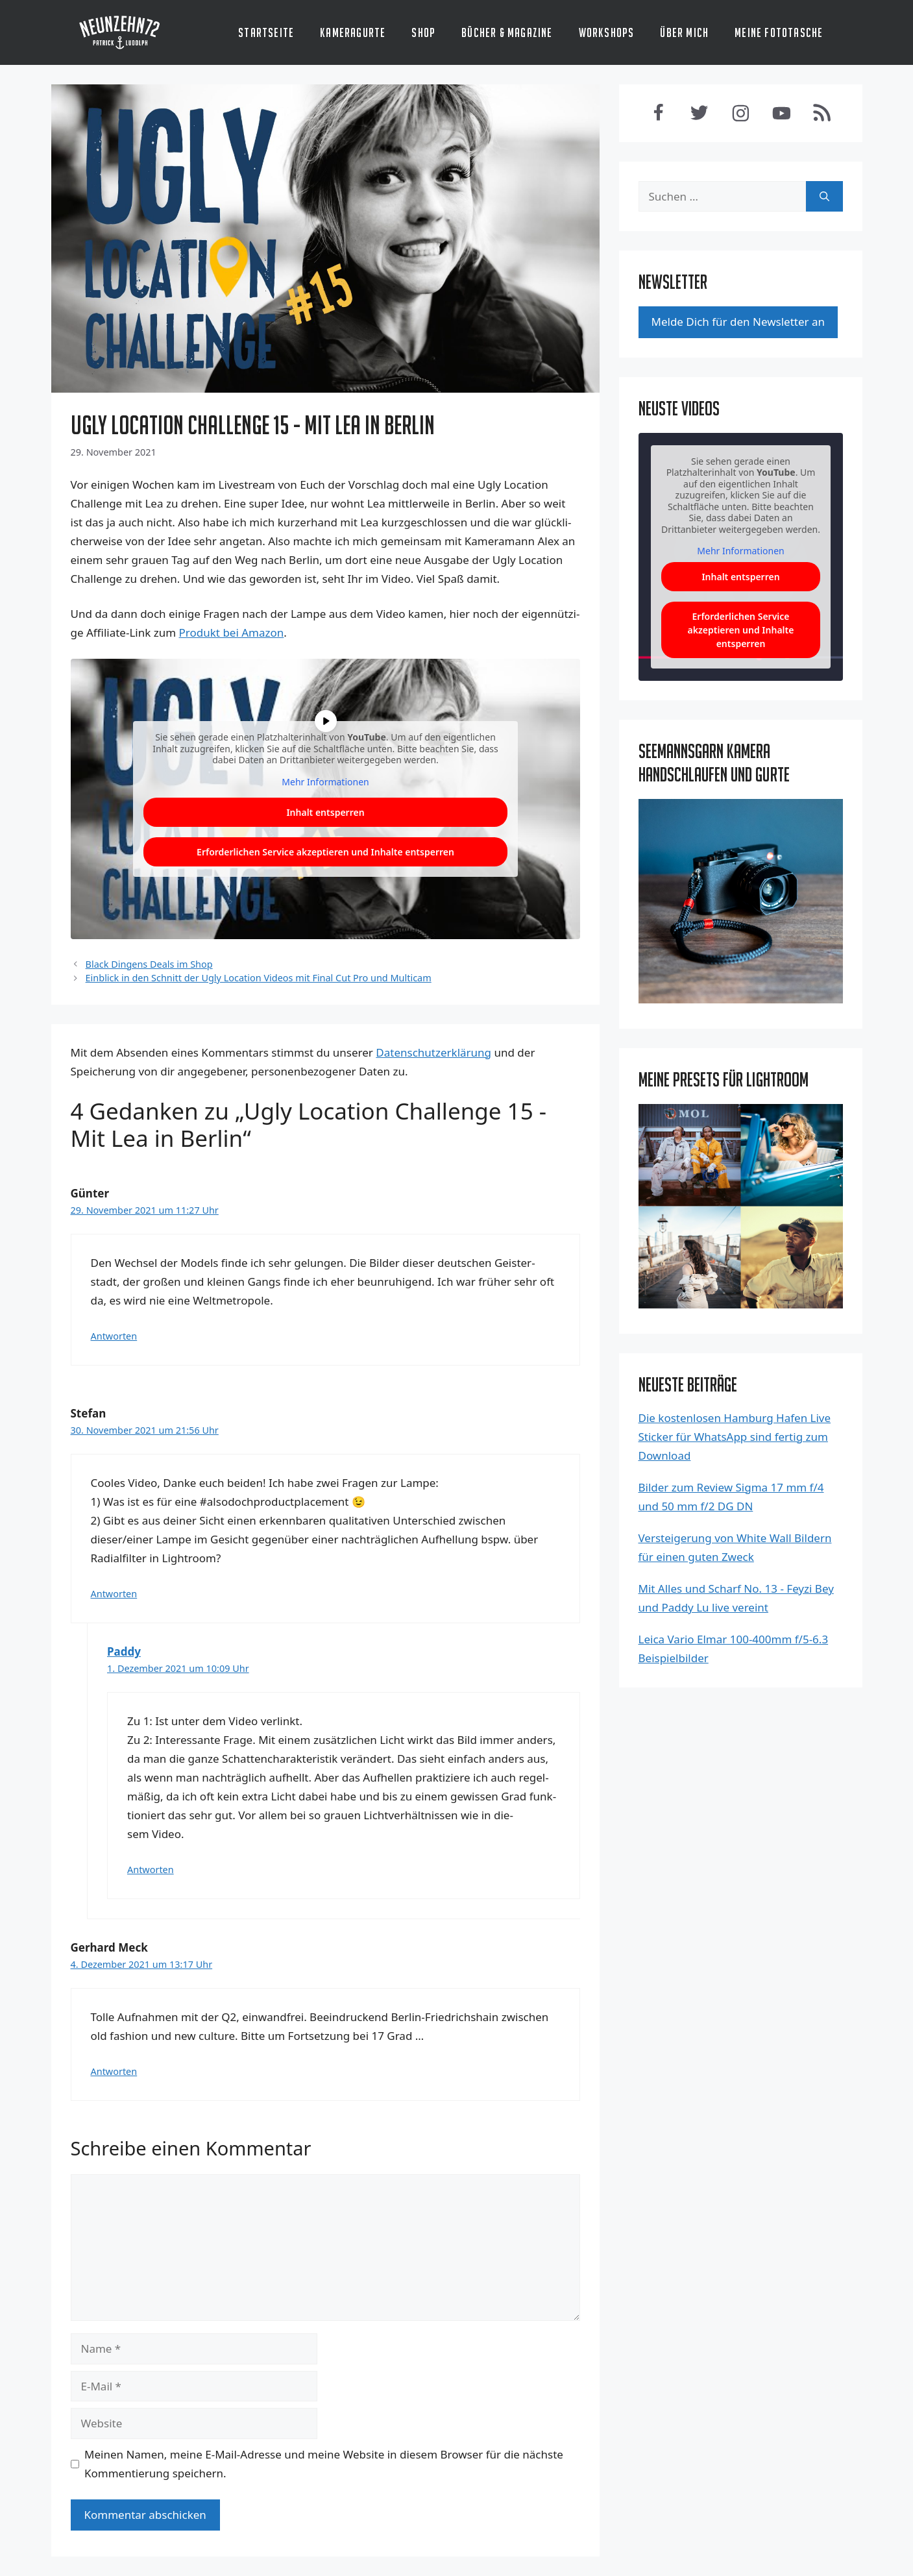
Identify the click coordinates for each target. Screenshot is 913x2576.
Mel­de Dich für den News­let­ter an (738, 321)
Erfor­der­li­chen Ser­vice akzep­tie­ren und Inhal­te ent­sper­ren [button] (325, 852)
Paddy (124, 1651)
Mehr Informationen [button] (740, 552)
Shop (423, 32)
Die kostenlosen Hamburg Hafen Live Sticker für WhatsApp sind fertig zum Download (735, 1436)
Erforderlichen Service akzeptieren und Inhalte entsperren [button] (740, 630)
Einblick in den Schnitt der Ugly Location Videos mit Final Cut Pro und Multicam (259, 978)
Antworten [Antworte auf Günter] (114, 1336)
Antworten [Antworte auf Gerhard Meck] (114, 2071)
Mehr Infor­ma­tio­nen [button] (325, 782)
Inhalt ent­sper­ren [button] (325, 812)
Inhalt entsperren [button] (740, 576)
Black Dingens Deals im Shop (149, 964)
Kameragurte (352, 32)
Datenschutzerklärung (433, 1052)
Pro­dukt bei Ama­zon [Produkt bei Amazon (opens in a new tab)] (231, 632)
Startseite (266, 32)
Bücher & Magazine (506, 32)
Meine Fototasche (779, 32)
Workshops (607, 32)
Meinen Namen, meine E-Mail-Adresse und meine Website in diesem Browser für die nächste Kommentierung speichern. (323, 2464)
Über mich (684, 32)
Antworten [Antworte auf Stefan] (114, 1594)
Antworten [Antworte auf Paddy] (150, 1869)
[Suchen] (824, 196)
